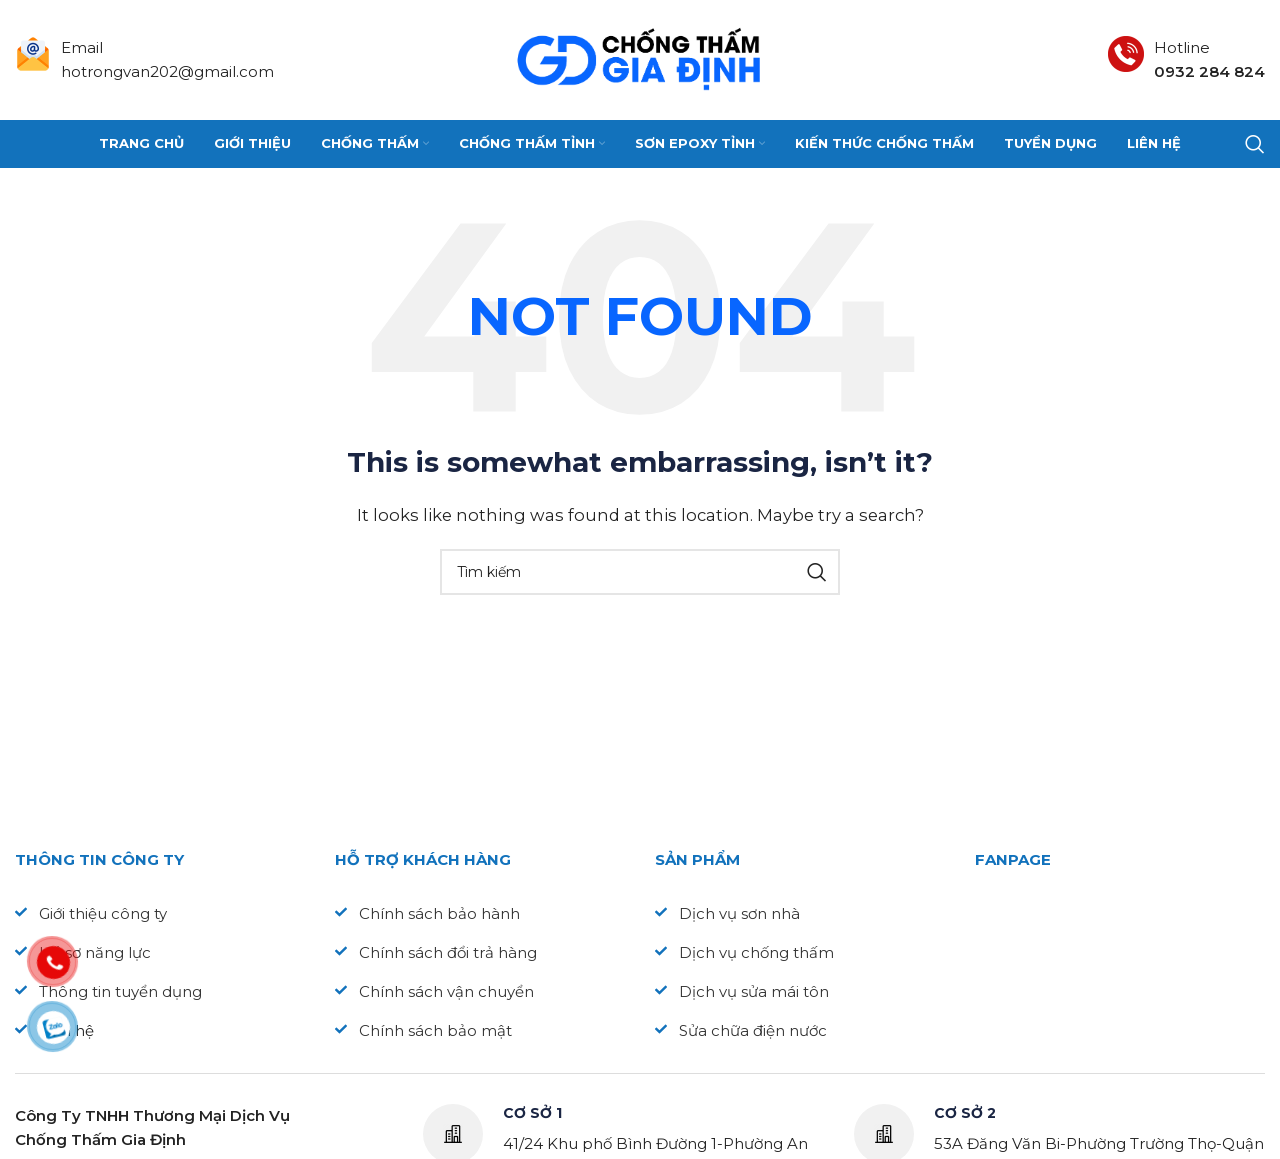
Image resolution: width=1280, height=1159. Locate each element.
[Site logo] (640, 58)
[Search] (1255, 144)
